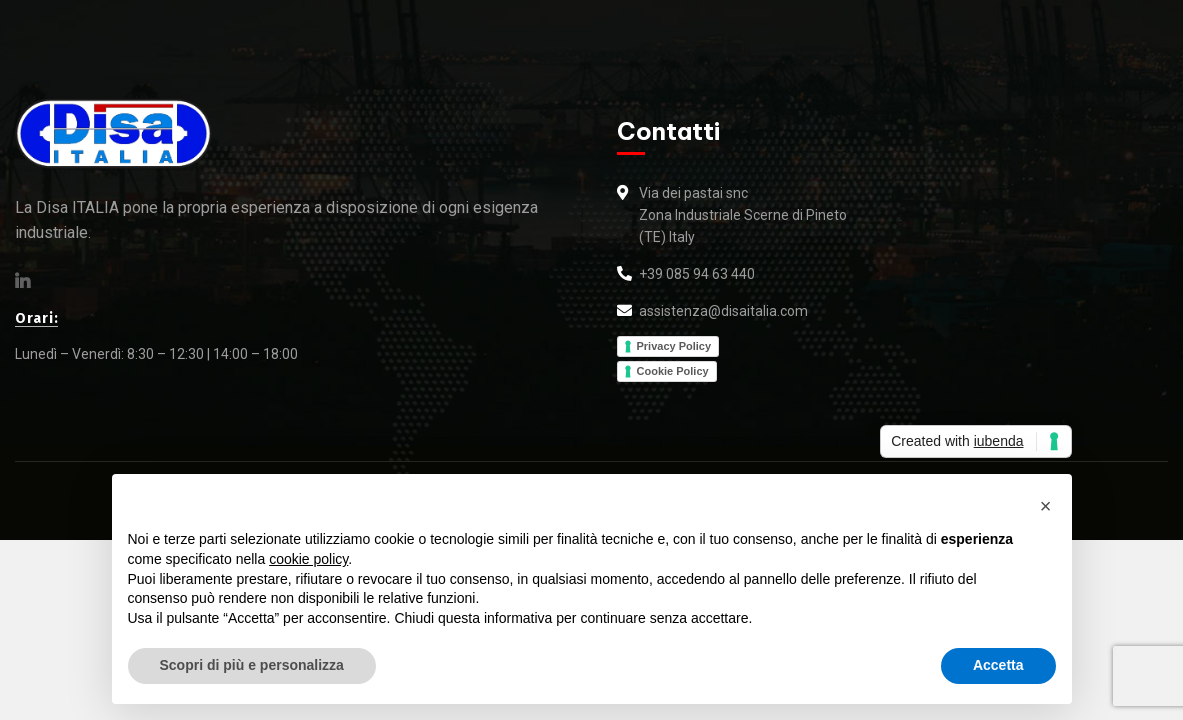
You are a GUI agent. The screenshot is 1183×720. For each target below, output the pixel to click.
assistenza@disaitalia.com (723, 311)
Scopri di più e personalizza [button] (252, 665)
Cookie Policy (673, 371)
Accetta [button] (998, 665)
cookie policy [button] (308, 559)
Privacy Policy (674, 346)
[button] (1046, 506)
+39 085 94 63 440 (697, 274)
